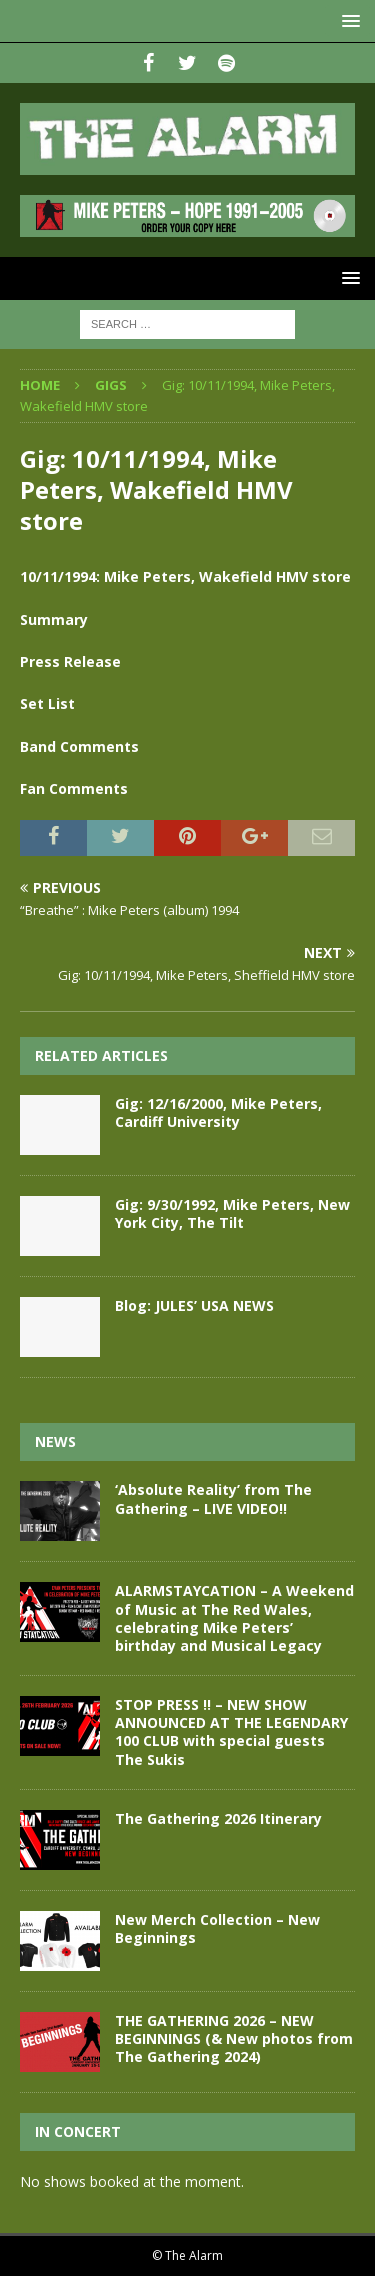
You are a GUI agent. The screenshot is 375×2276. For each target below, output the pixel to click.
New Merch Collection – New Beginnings (217, 1928)
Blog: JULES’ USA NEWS (194, 1305)
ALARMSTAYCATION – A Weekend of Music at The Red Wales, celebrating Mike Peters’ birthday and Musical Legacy (234, 1618)
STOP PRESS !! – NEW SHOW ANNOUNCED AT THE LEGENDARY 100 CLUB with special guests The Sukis (231, 1732)
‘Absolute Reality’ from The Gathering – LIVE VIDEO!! (213, 1498)
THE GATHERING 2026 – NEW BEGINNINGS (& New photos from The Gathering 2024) (234, 2038)
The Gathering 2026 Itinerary (218, 1818)
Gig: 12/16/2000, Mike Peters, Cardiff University (218, 1112)
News (55, 1441)
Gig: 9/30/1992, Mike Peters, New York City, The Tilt (232, 1213)
